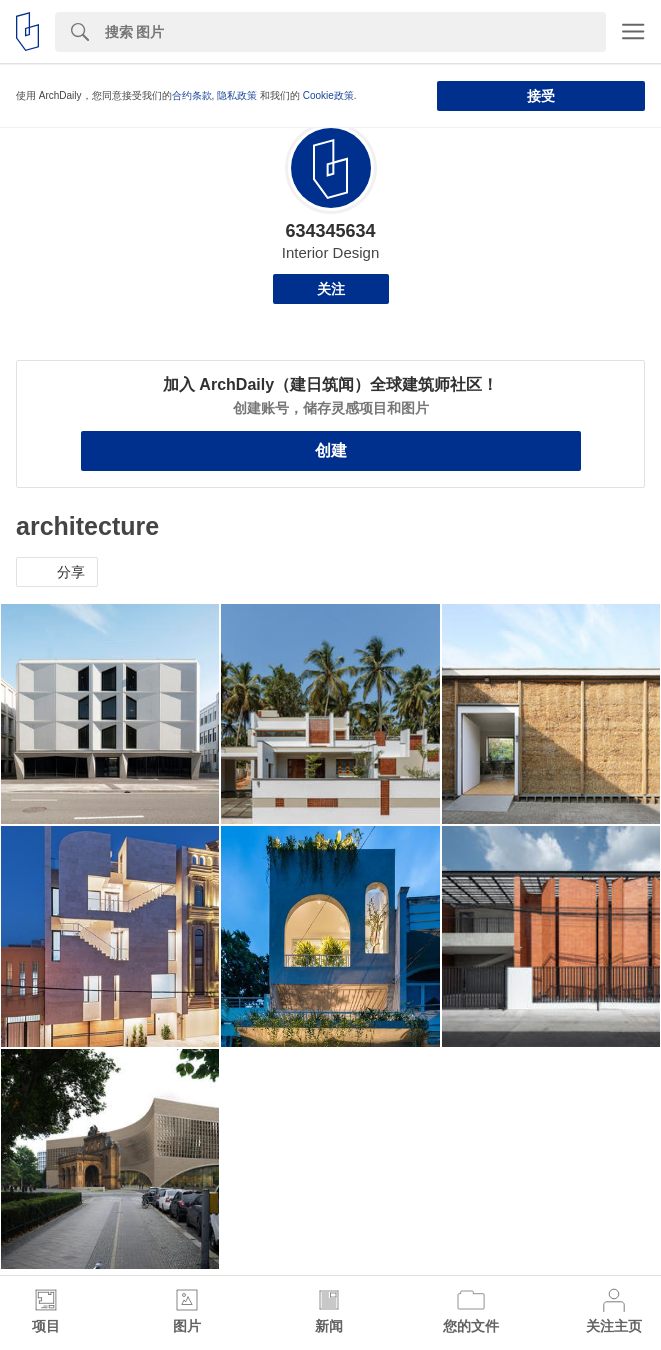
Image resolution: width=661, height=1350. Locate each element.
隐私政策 (237, 95)
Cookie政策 (328, 95)
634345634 (330, 231)
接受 (541, 96)
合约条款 (192, 95)
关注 (331, 289)
